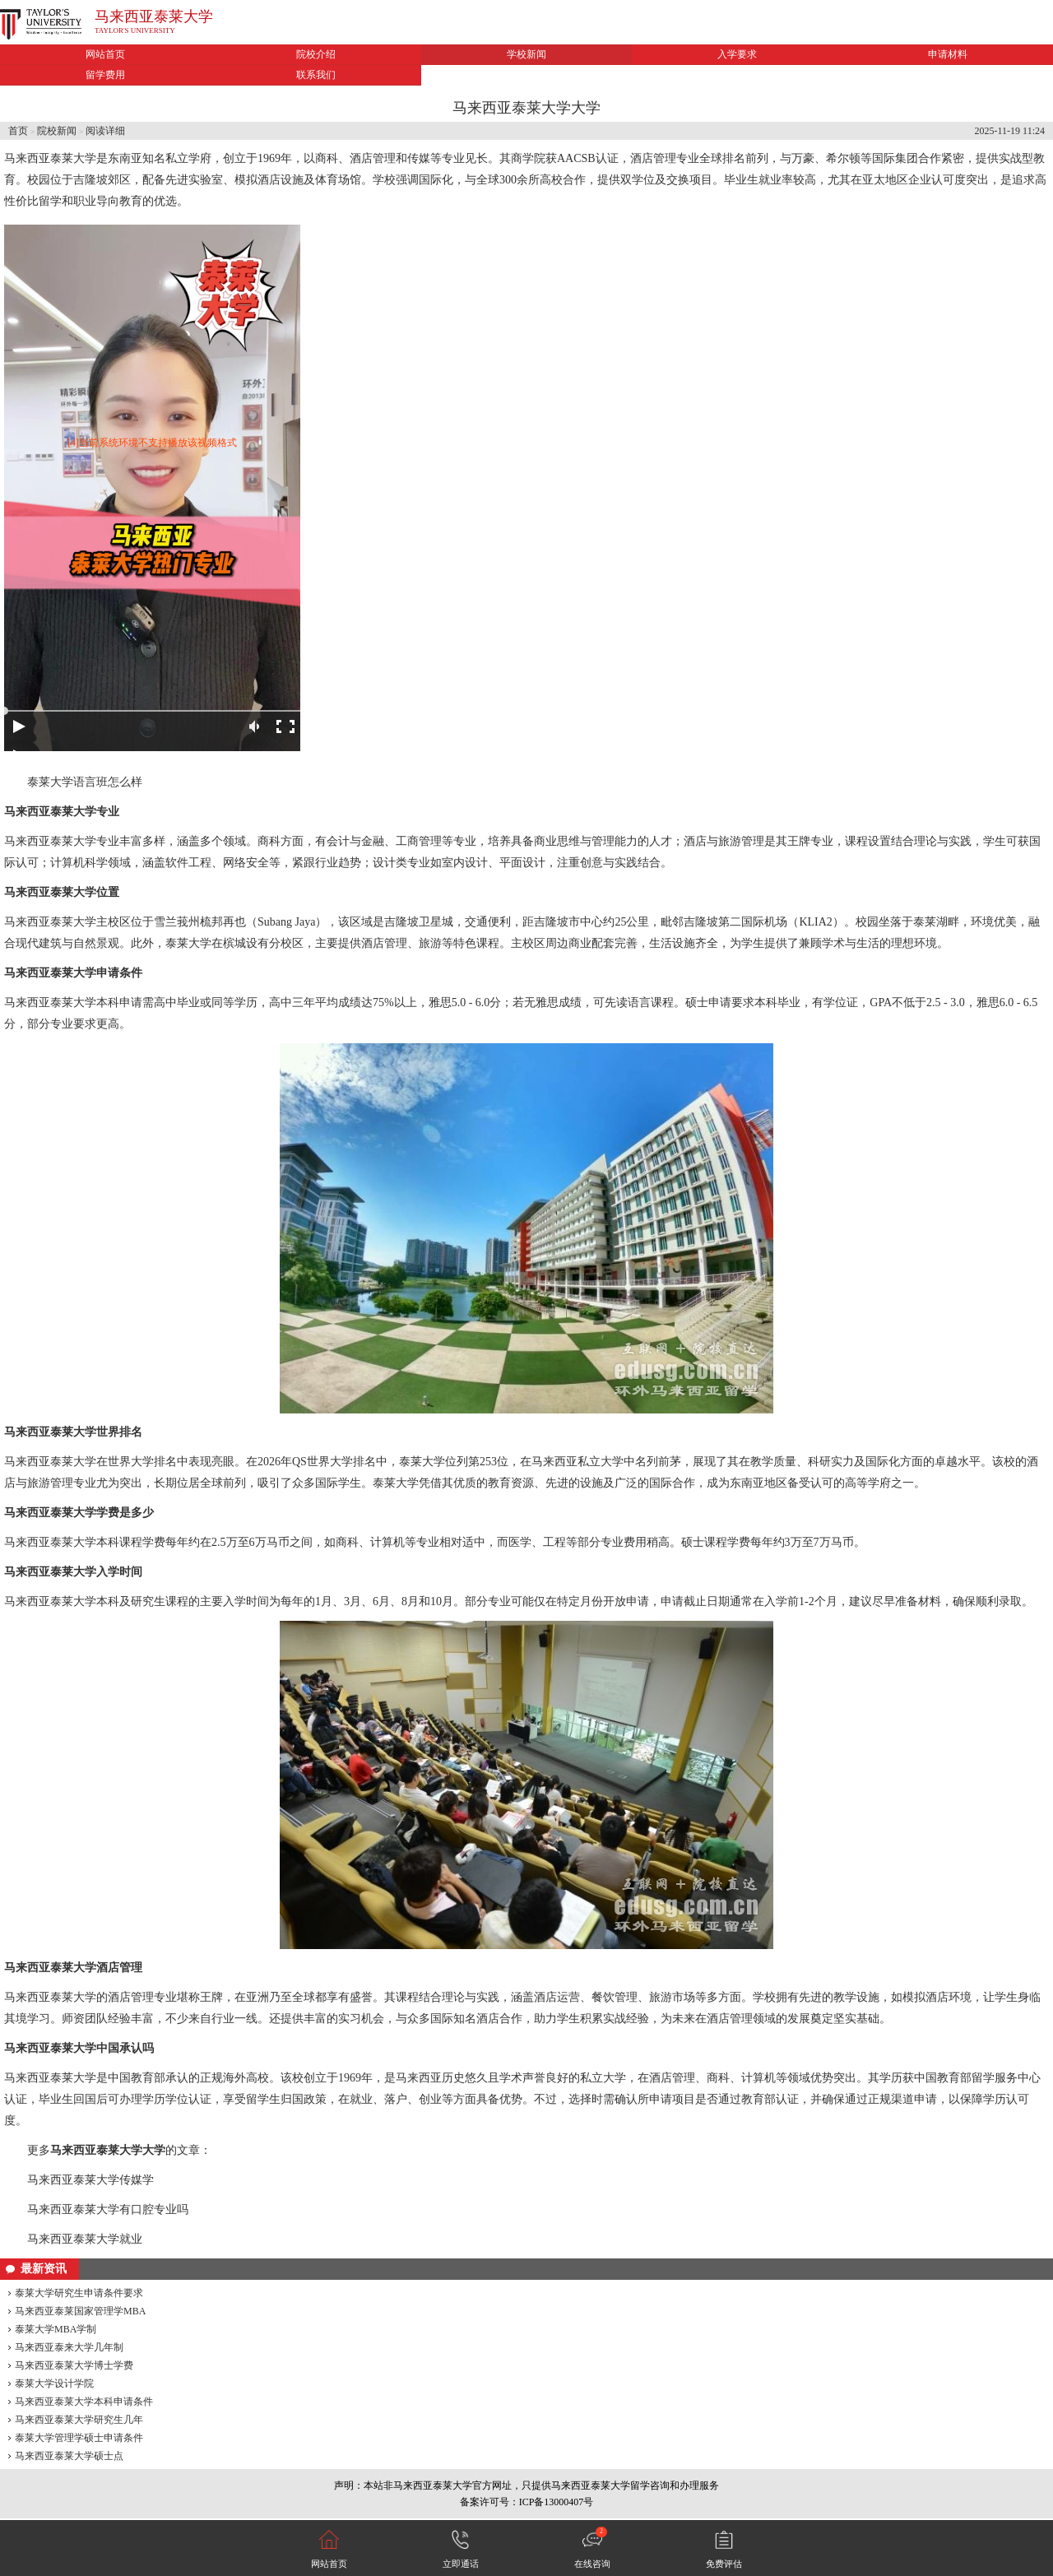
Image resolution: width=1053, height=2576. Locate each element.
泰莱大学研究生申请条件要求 (79, 2293)
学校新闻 (526, 54)
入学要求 (737, 54)
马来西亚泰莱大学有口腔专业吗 (107, 2209)
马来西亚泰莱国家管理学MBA (80, 2311)
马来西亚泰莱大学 (154, 16)
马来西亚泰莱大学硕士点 (69, 2456)
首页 (18, 131)
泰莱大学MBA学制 (55, 2329)
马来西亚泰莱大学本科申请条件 (84, 2401)
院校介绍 (316, 54)
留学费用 (105, 75)
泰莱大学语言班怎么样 (84, 782)
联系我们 (316, 75)
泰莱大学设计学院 (54, 2383)
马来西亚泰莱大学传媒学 (90, 2180)
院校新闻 (57, 131)
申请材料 (947, 54)
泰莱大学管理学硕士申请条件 (79, 2438)
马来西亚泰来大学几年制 (69, 2347)
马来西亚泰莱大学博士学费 (74, 2365)
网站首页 (105, 54)
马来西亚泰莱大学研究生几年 (79, 2419)
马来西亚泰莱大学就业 (84, 2239)
